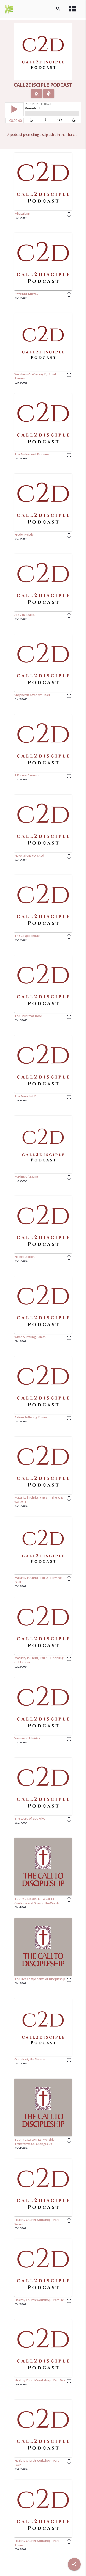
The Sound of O (25, 1096)
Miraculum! (22, 214)
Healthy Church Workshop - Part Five (39, 2380)
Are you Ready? (25, 615)
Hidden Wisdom (25, 535)
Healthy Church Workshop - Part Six (39, 2300)
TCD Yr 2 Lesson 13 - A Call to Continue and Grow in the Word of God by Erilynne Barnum (37, 1903)
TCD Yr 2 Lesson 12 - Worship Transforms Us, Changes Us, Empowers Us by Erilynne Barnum (37, 2144)
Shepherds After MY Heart (32, 695)
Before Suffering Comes (30, 1417)
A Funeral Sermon (26, 775)
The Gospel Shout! (27, 936)
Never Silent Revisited (29, 856)
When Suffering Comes (30, 1337)
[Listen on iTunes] (48, 93)
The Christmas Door (28, 1016)
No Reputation (24, 1257)
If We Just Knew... (26, 294)
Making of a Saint (26, 1177)
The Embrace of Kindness (32, 454)
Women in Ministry (27, 1738)
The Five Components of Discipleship (39, 1979)
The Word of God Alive (29, 1819)
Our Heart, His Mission (29, 2059)
